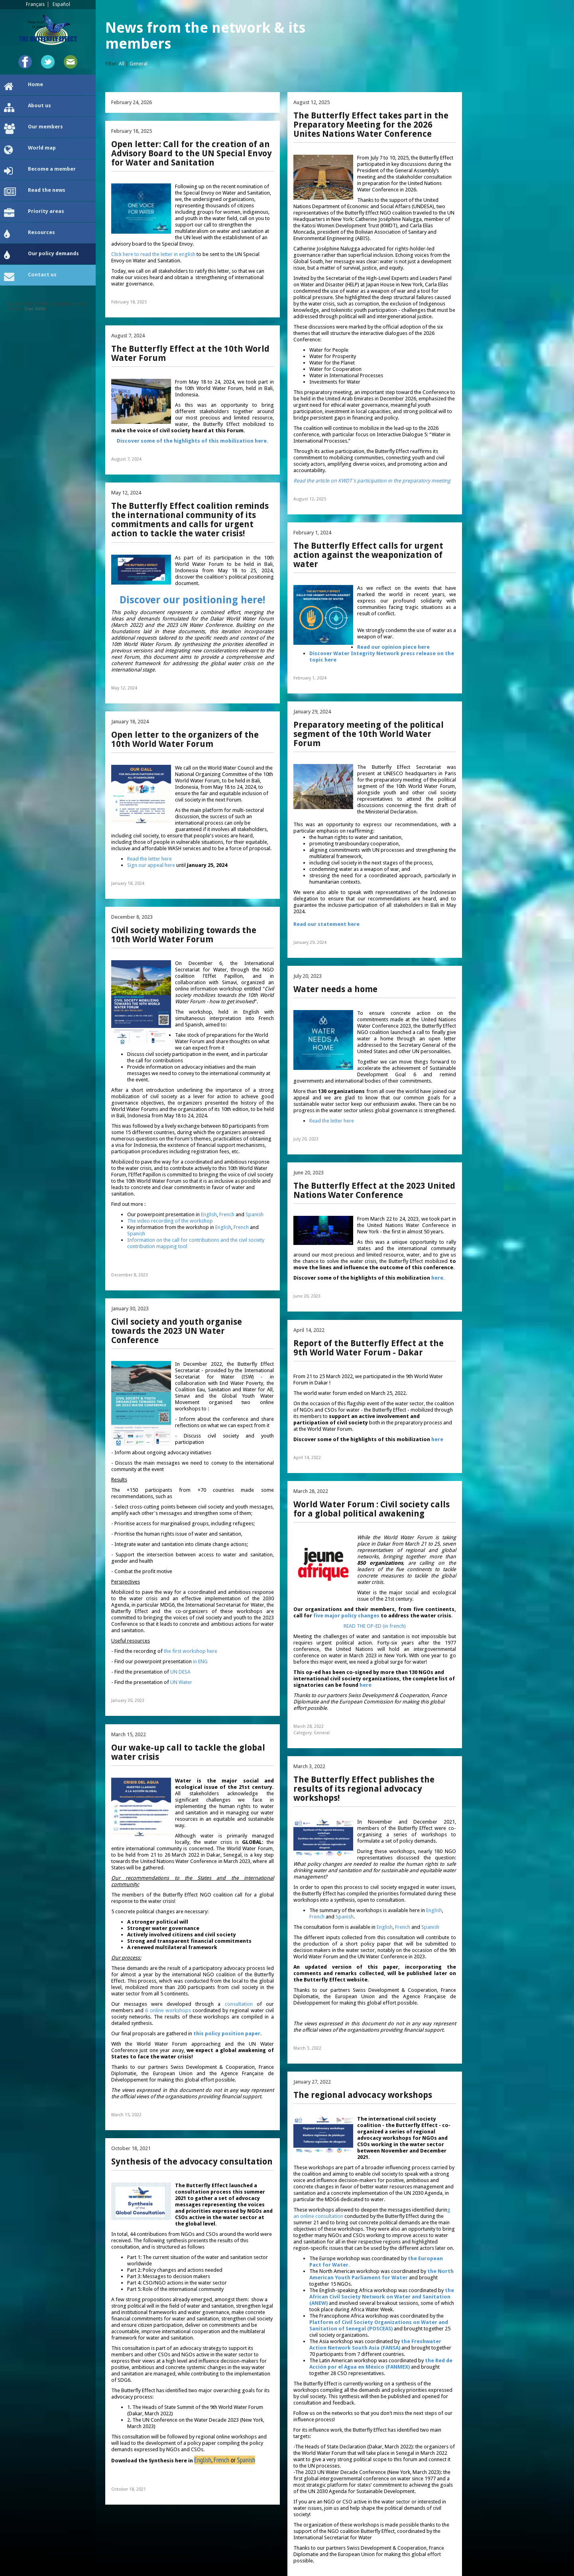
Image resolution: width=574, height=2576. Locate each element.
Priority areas (34, 213)
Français (35, 4)
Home (23, 86)
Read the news (34, 192)
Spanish (254, 1214)
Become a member (40, 171)
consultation (239, 2004)
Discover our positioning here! (192, 600)
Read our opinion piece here (393, 647)
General (138, 64)
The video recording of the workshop (170, 1221)
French (226, 1214)
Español (61, 4)
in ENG (200, 1661)
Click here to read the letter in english (154, 254)
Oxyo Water (35, 309)
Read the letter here (149, 859)
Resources (29, 234)
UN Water (181, 1682)
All (121, 64)
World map (30, 150)
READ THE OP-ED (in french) (375, 1626)
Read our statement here (327, 924)
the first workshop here (190, 1651)
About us (27, 107)
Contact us (30, 277)
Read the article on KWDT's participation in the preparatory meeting (371, 481)
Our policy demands (41, 255)
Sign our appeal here (151, 865)
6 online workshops (168, 2010)
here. (438, 1278)
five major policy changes (346, 1616)
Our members (33, 129)
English (209, 1214)
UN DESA (180, 1672)
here (437, 1439)
